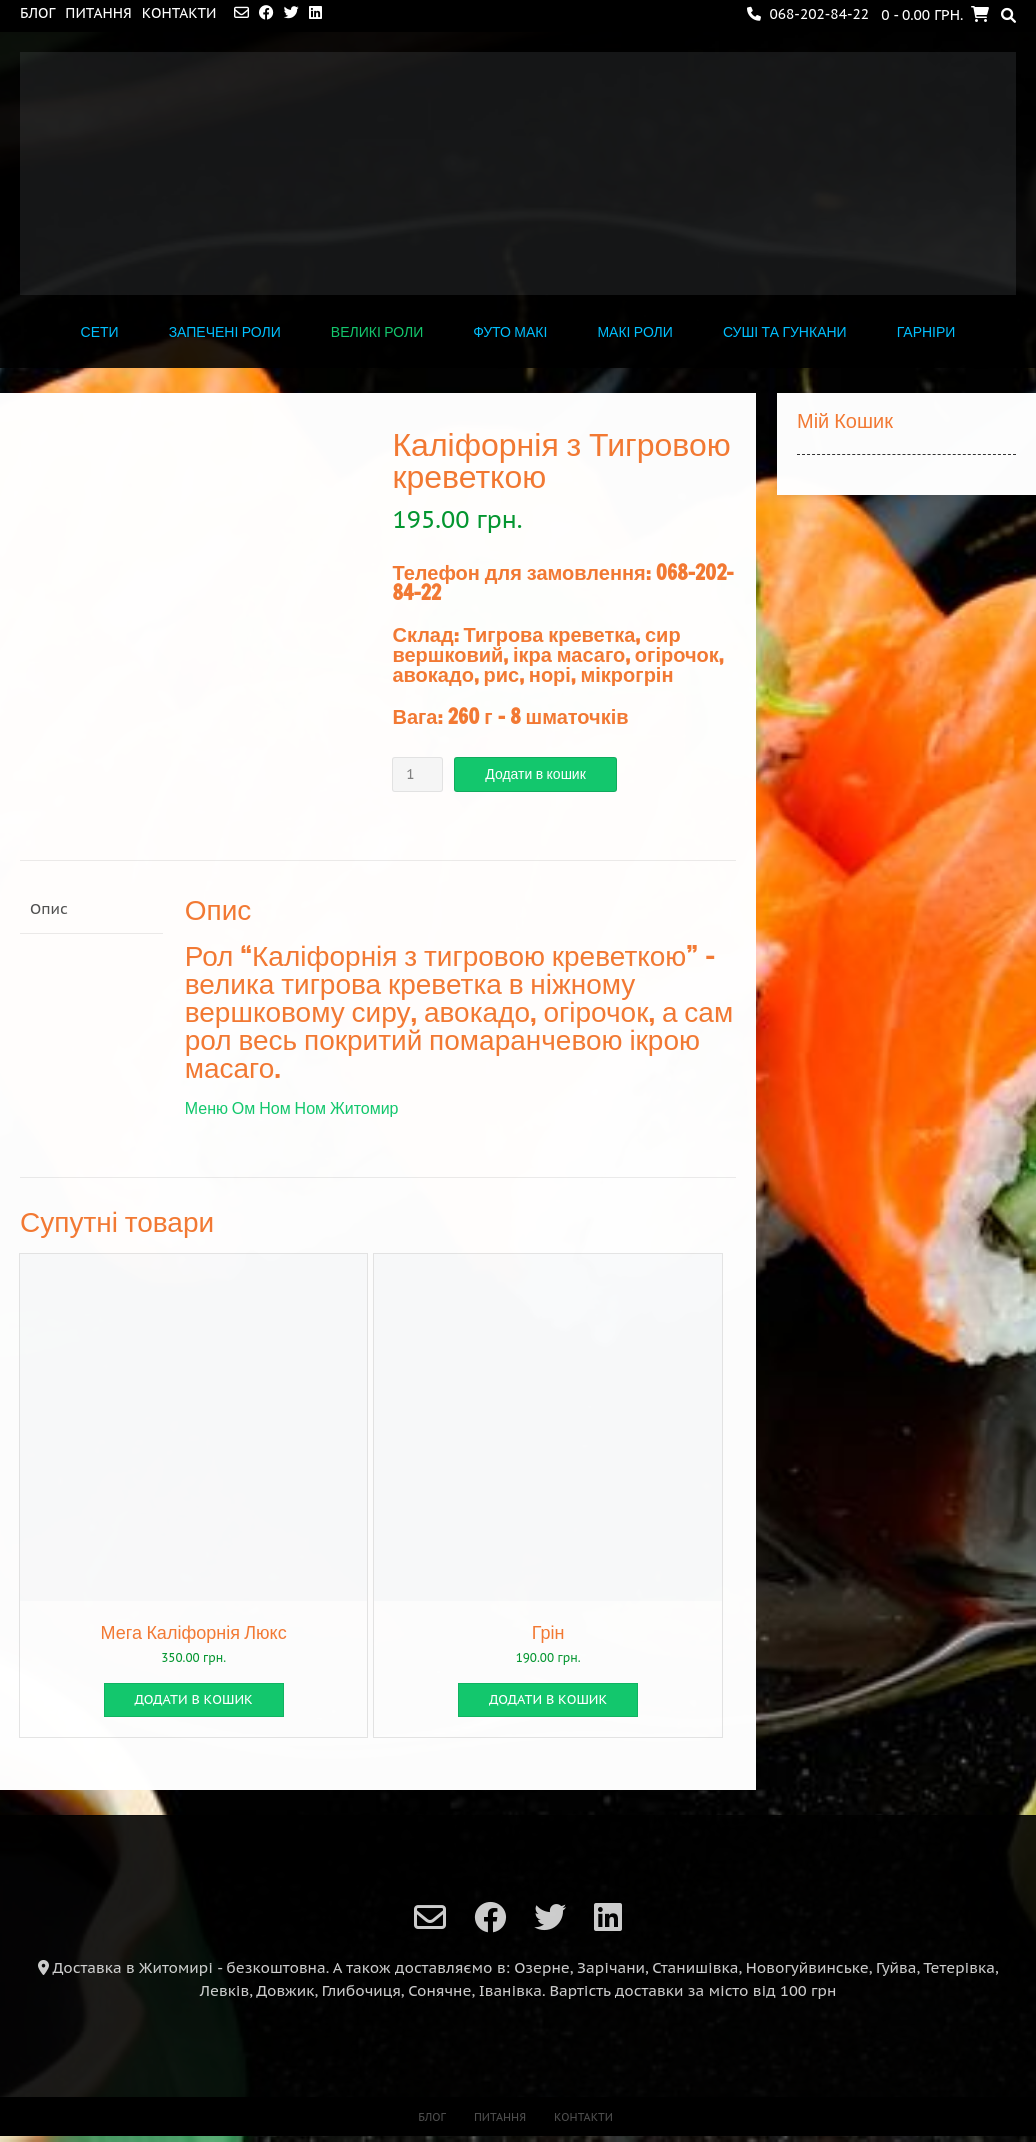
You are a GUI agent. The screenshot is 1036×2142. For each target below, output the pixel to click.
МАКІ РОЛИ (634, 332)
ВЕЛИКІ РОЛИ (377, 332)
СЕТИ (100, 332)
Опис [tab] (49, 908)
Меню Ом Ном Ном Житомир (292, 1108)
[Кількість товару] (417, 774)
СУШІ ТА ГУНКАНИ (785, 332)
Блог (37, 13)
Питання (98, 13)
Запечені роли (225, 332)
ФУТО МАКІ (510, 332)
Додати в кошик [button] (194, 1699)
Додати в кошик (535, 774)
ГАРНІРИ (926, 332)
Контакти (179, 13)
